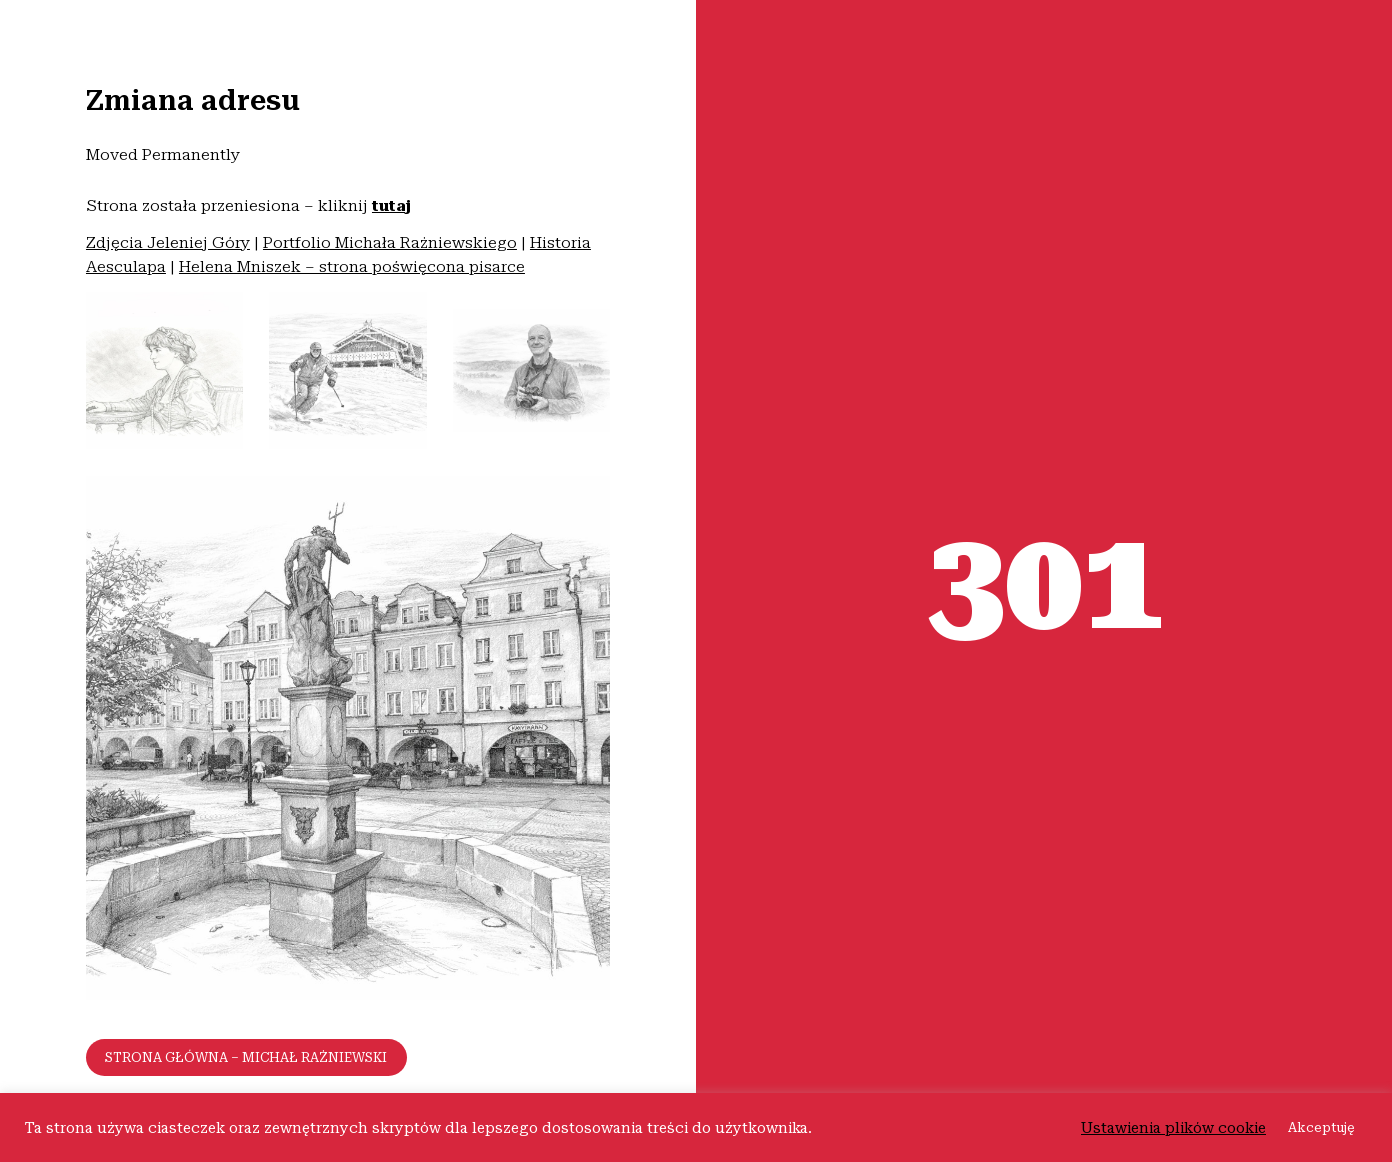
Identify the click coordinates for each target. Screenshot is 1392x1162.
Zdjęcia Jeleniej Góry (168, 242)
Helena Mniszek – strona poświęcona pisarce (352, 266)
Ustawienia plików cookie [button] (1173, 1128)
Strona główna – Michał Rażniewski (246, 1057)
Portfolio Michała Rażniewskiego (390, 242)
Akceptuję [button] (1321, 1127)
